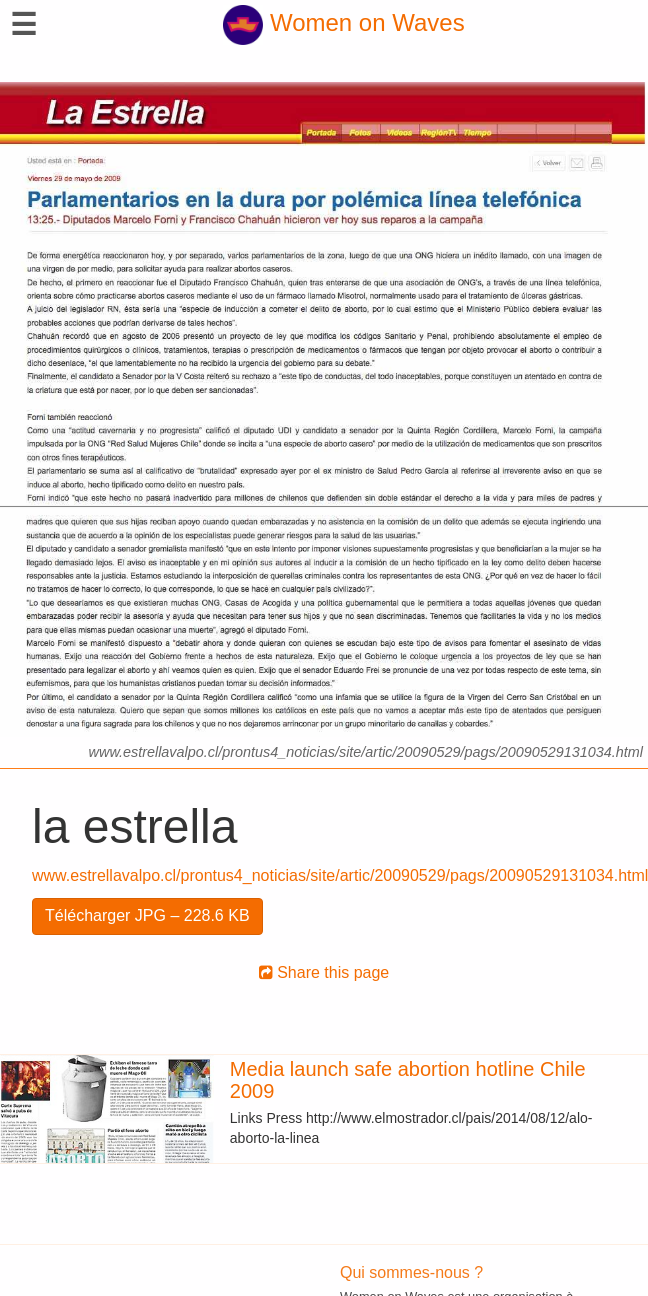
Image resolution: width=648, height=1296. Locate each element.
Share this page (324, 972)
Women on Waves (343, 22)
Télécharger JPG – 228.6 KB (147, 915)
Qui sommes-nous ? (411, 1272)
